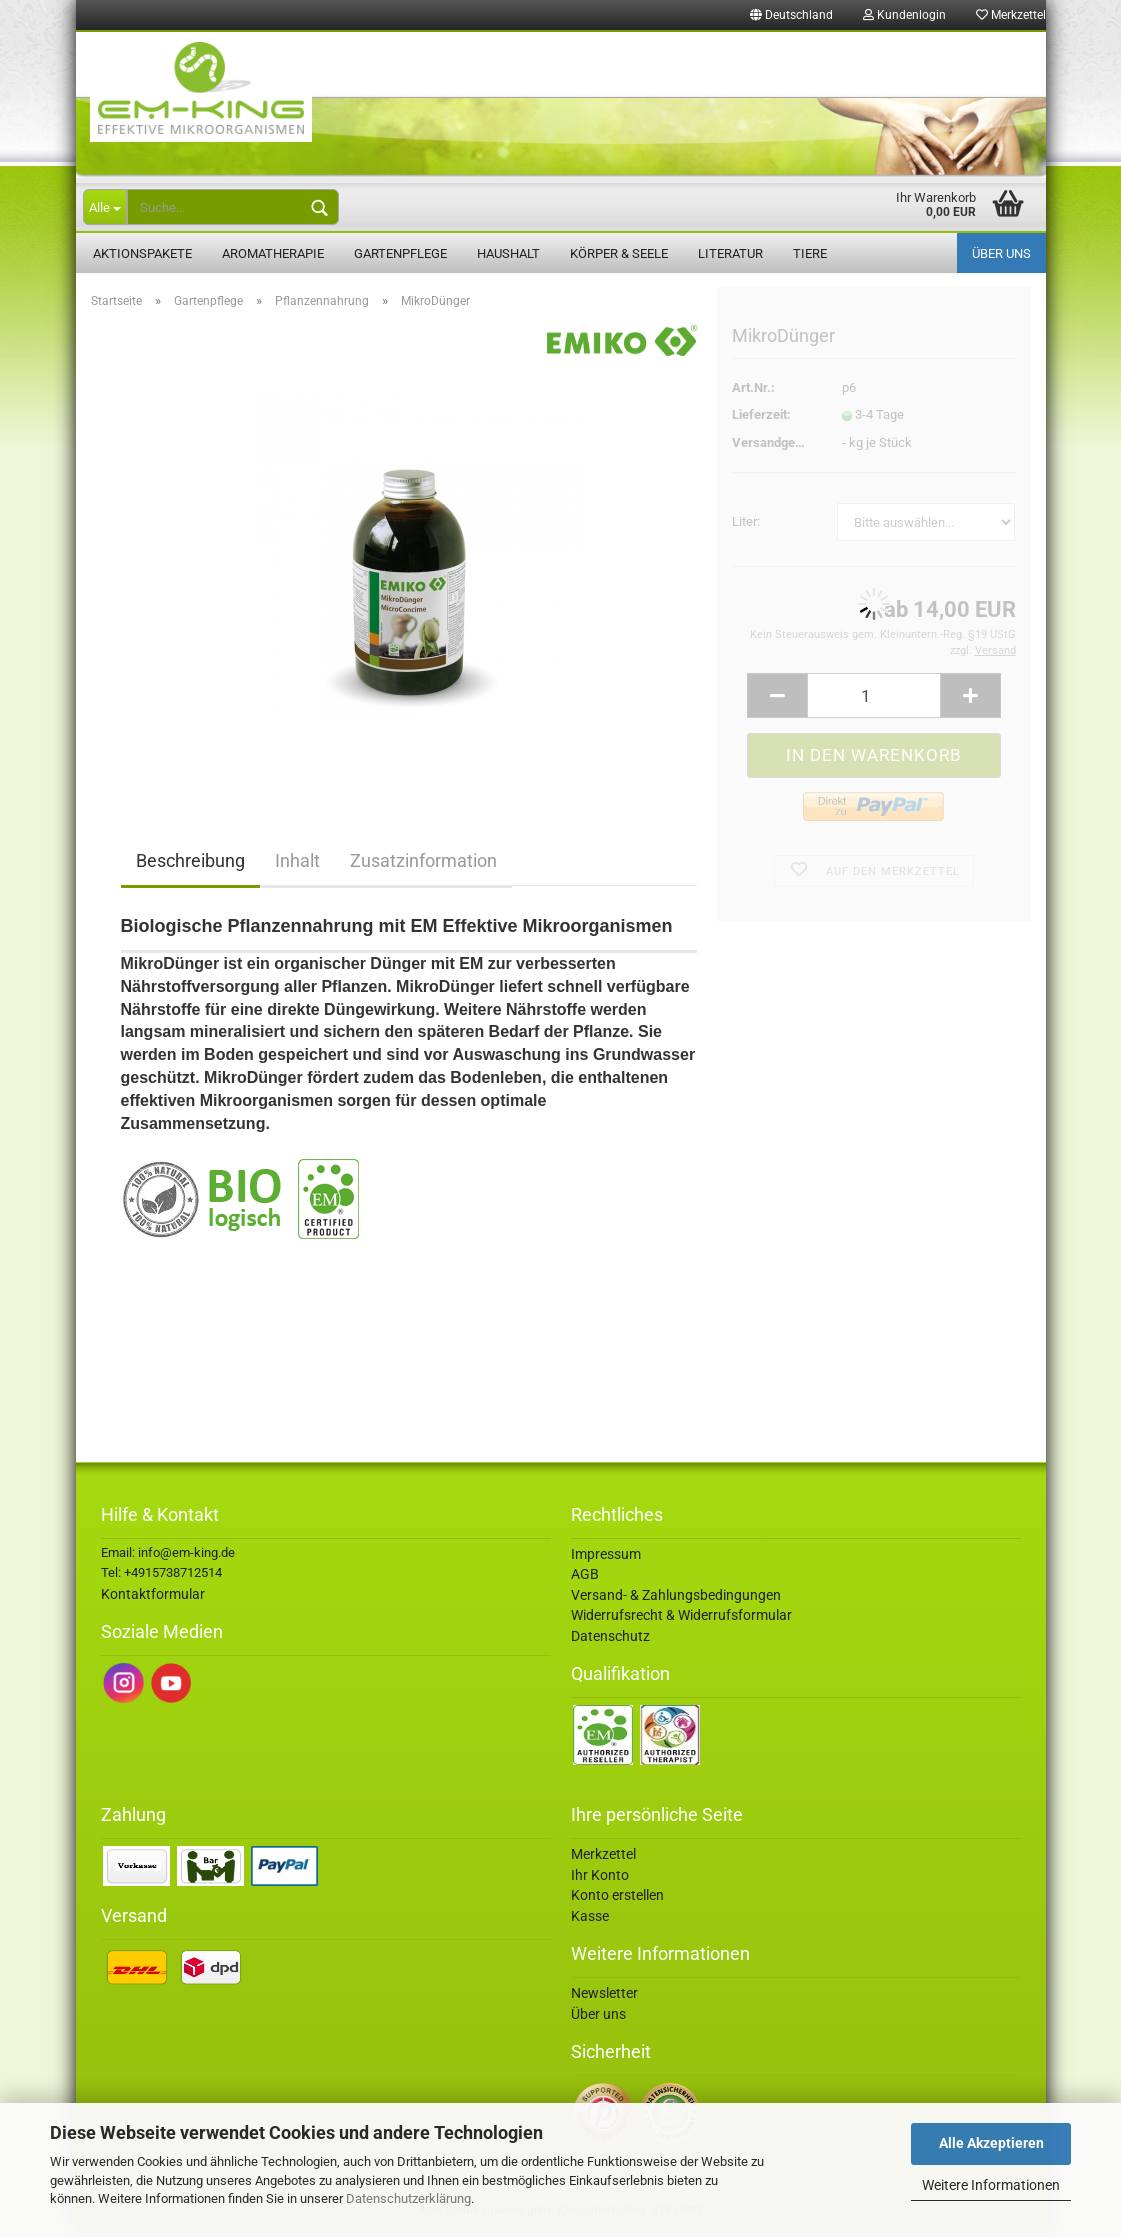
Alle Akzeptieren (991, 2143)
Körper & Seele (619, 253)
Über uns (1001, 253)
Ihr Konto (600, 1883)
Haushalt (508, 253)
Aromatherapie (273, 253)
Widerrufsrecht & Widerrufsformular (681, 1624)
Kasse (590, 1924)
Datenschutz (610, 1644)
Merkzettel (1011, 15)
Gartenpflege (400, 253)
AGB (585, 1583)
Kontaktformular (153, 1602)
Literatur (730, 253)
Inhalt (297, 869)
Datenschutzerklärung (408, 2198)
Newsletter (604, 2001)
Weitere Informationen (991, 2185)
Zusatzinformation (423, 869)
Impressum (606, 1562)
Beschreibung (190, 869)
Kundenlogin (904, 15)
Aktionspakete (142, 253)
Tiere (810, 253)
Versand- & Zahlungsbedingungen (676, 1603)
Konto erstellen (617, 1904)
